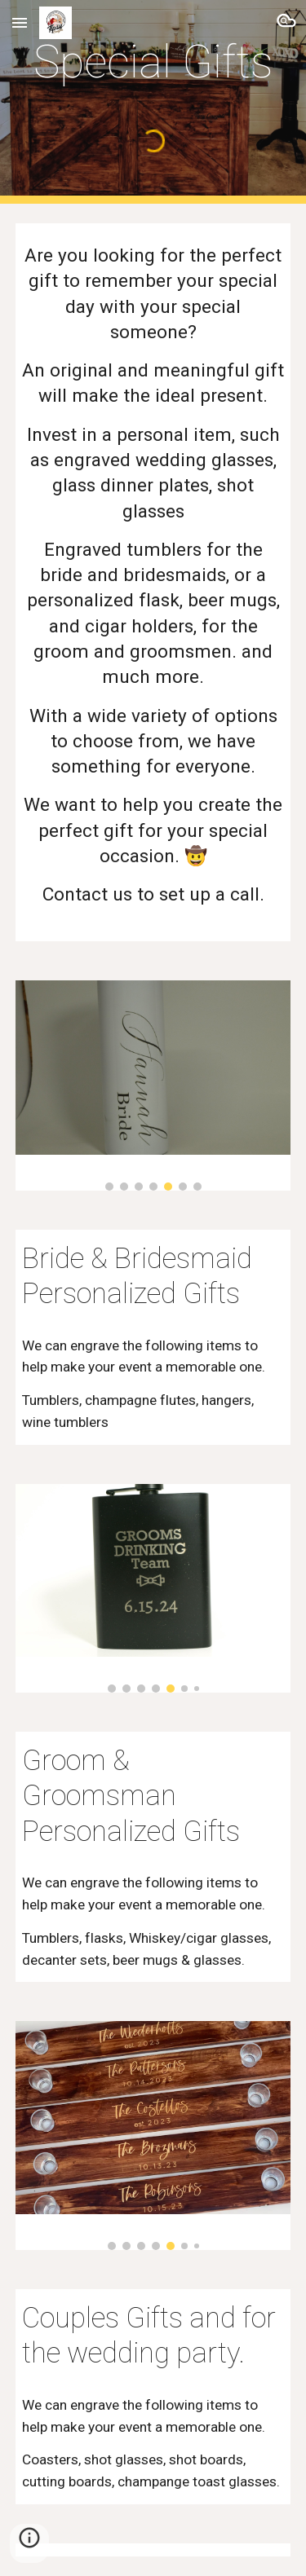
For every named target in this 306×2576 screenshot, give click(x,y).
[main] (153, 62)
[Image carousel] (153, 1085)
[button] (19, 22)
